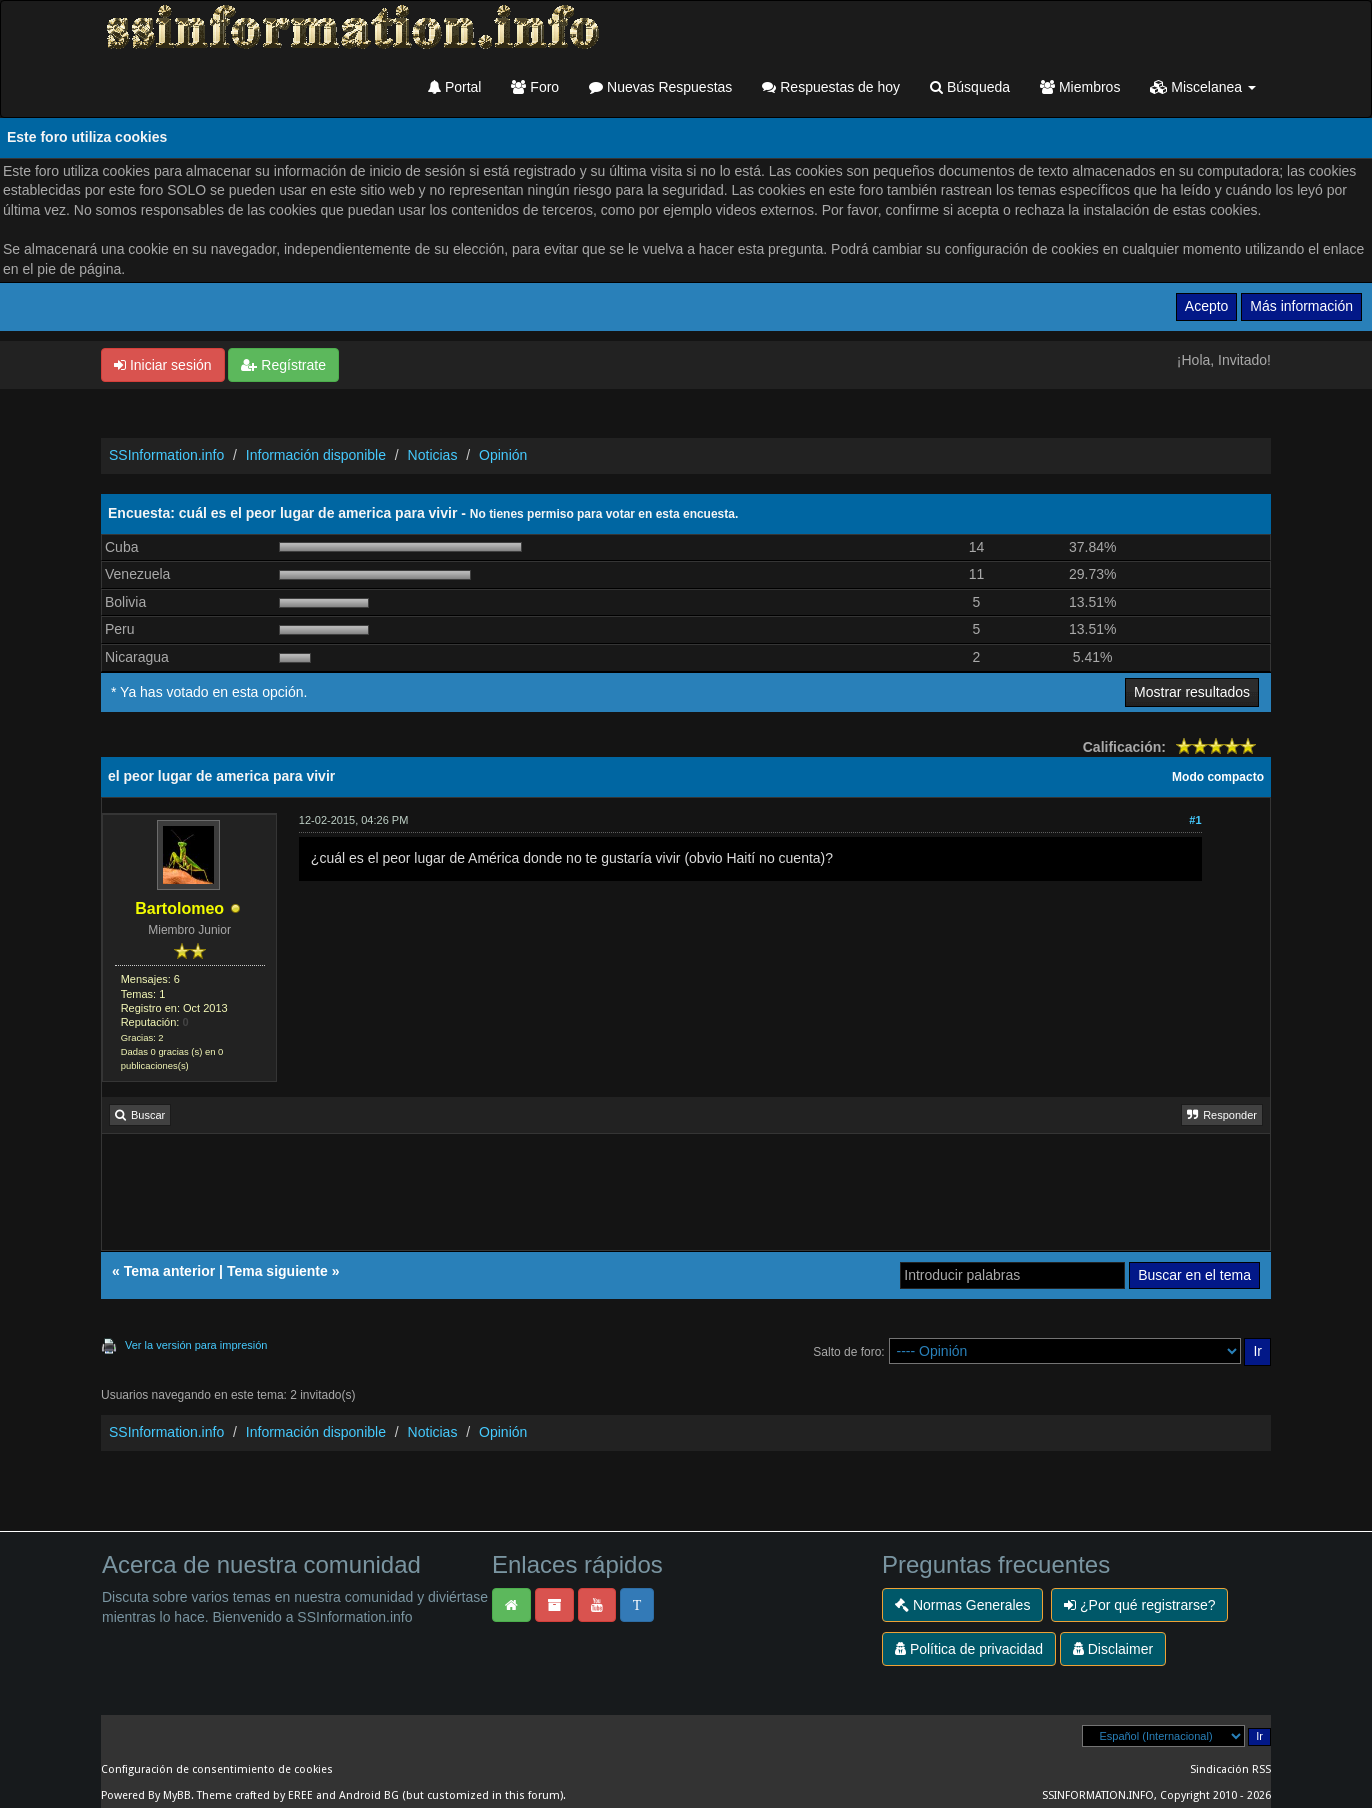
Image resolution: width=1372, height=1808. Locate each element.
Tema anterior (170, 1271)
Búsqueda (970, 87)
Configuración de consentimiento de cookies (217, 1769)
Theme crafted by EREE (255, 1795)
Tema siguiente (277, 1271)
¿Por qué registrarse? (1139, 1605)
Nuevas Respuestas (660, 87)
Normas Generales (962, 1605)
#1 (1195, 820)
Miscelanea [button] (1203, 87)
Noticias (433, 455)
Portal (454, 87)
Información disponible (316, 455)
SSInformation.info (166, 455)
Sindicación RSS (1230, 1769)
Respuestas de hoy (831, 87)
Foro (535, 87)
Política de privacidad (969, 1649)
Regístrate (283, 365)
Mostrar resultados (1192, 692)
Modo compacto (1218, 777)
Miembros (1080, 87)
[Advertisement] (686, 1199)
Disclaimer (1113, 1649)
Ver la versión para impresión (196, 1345)
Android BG (369, 1795)
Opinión (503, 455)
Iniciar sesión (163, 365)
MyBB (177, 1795)
